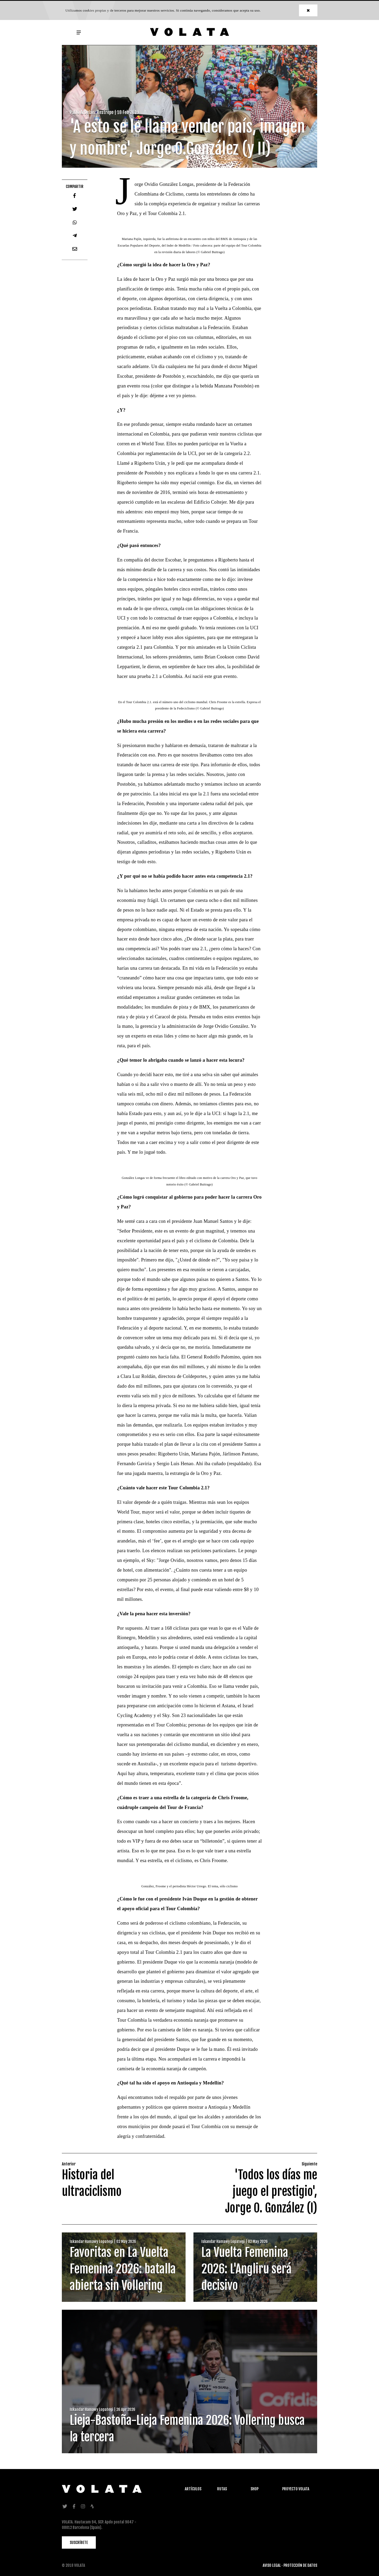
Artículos (193, 2488)
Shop (254, 2488)
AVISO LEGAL (272, 2565)
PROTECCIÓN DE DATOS (300, 2565)
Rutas (222, 2488)
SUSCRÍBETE (79, 2542)
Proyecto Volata (295, 2488)
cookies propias (94, 10)
